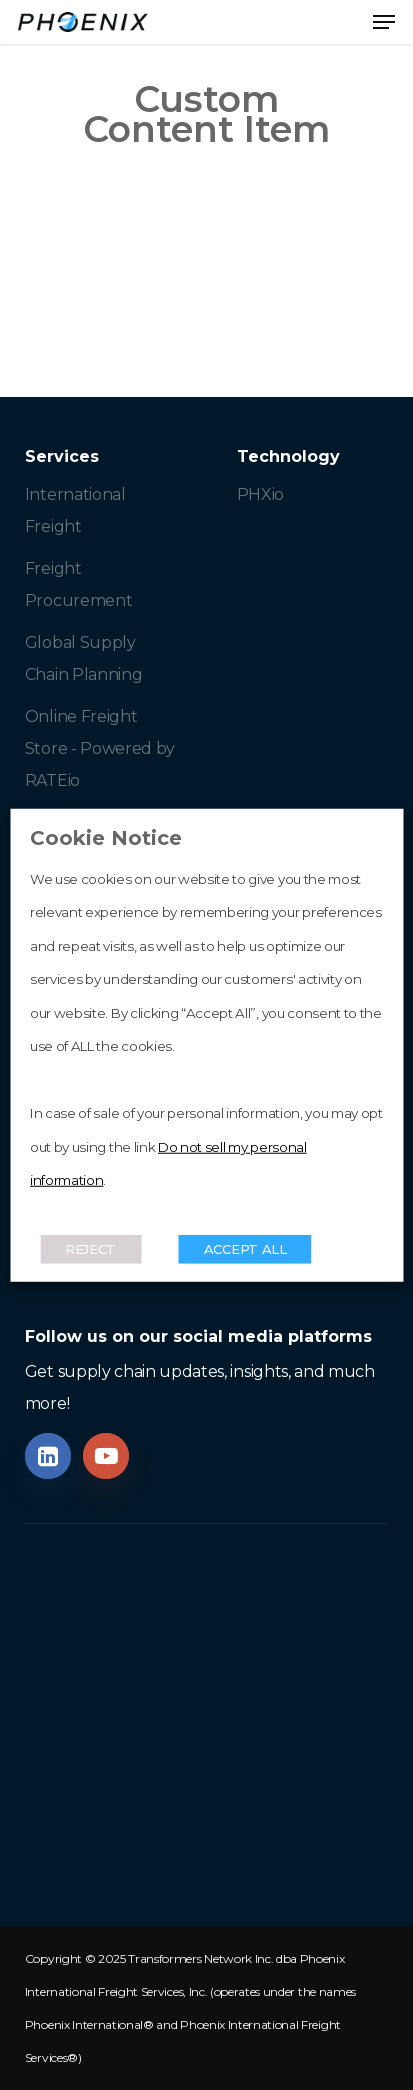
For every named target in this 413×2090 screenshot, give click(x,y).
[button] (384, 22)
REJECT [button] (90, 1248)
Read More (73, 1213)
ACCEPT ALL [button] (245, 1248)
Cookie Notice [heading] (106, 838)
